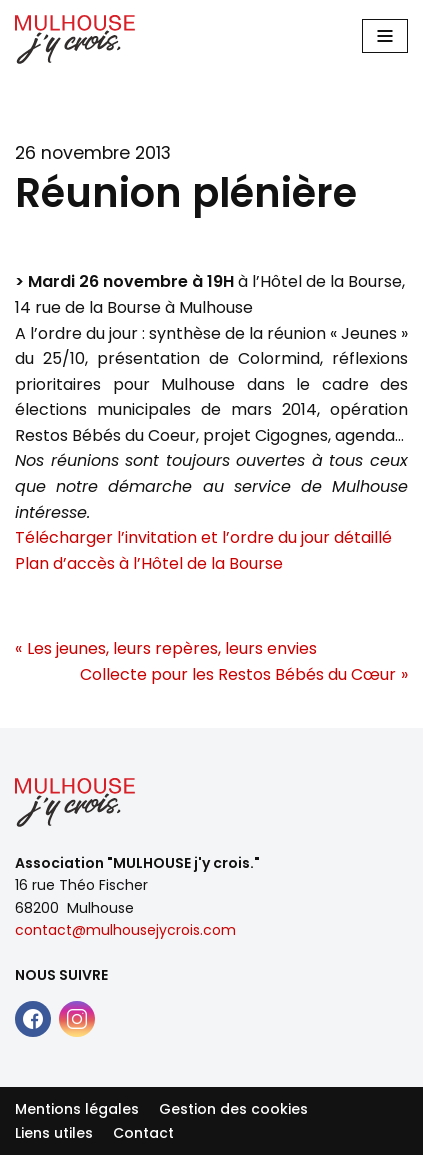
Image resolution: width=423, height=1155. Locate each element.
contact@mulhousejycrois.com (125, 930)
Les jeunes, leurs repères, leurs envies (172, 648)
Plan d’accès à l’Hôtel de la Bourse (149, 563)
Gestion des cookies (233, 1109)
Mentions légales (77, 1109)
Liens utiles (54, 1133)
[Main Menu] (385, 36)
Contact (143, 1133)
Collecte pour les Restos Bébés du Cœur (238, 674)
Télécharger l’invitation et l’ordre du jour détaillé (203, 537)
